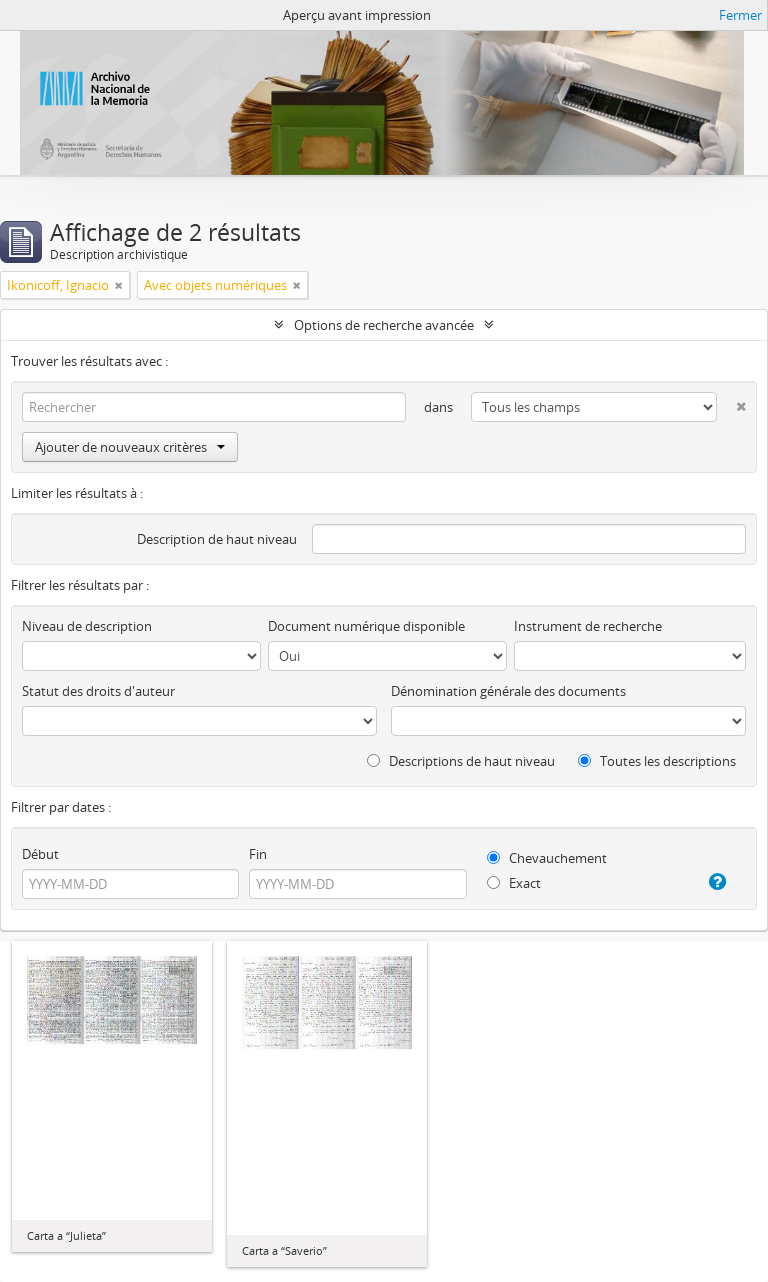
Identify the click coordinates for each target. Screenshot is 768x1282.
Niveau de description (87, 626)
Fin (258, 854)
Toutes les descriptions (657, 761)
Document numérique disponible (366, 626)
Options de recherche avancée (384, 325)
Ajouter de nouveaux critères (130, 447)
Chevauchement (547, 858)
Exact (514, 883)
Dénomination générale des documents (508, 691)
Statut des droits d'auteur (98, 691)
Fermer (740, 15)
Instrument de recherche (588, 626)
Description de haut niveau (217, 539)
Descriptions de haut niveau (461, 761)
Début (40, 854)
